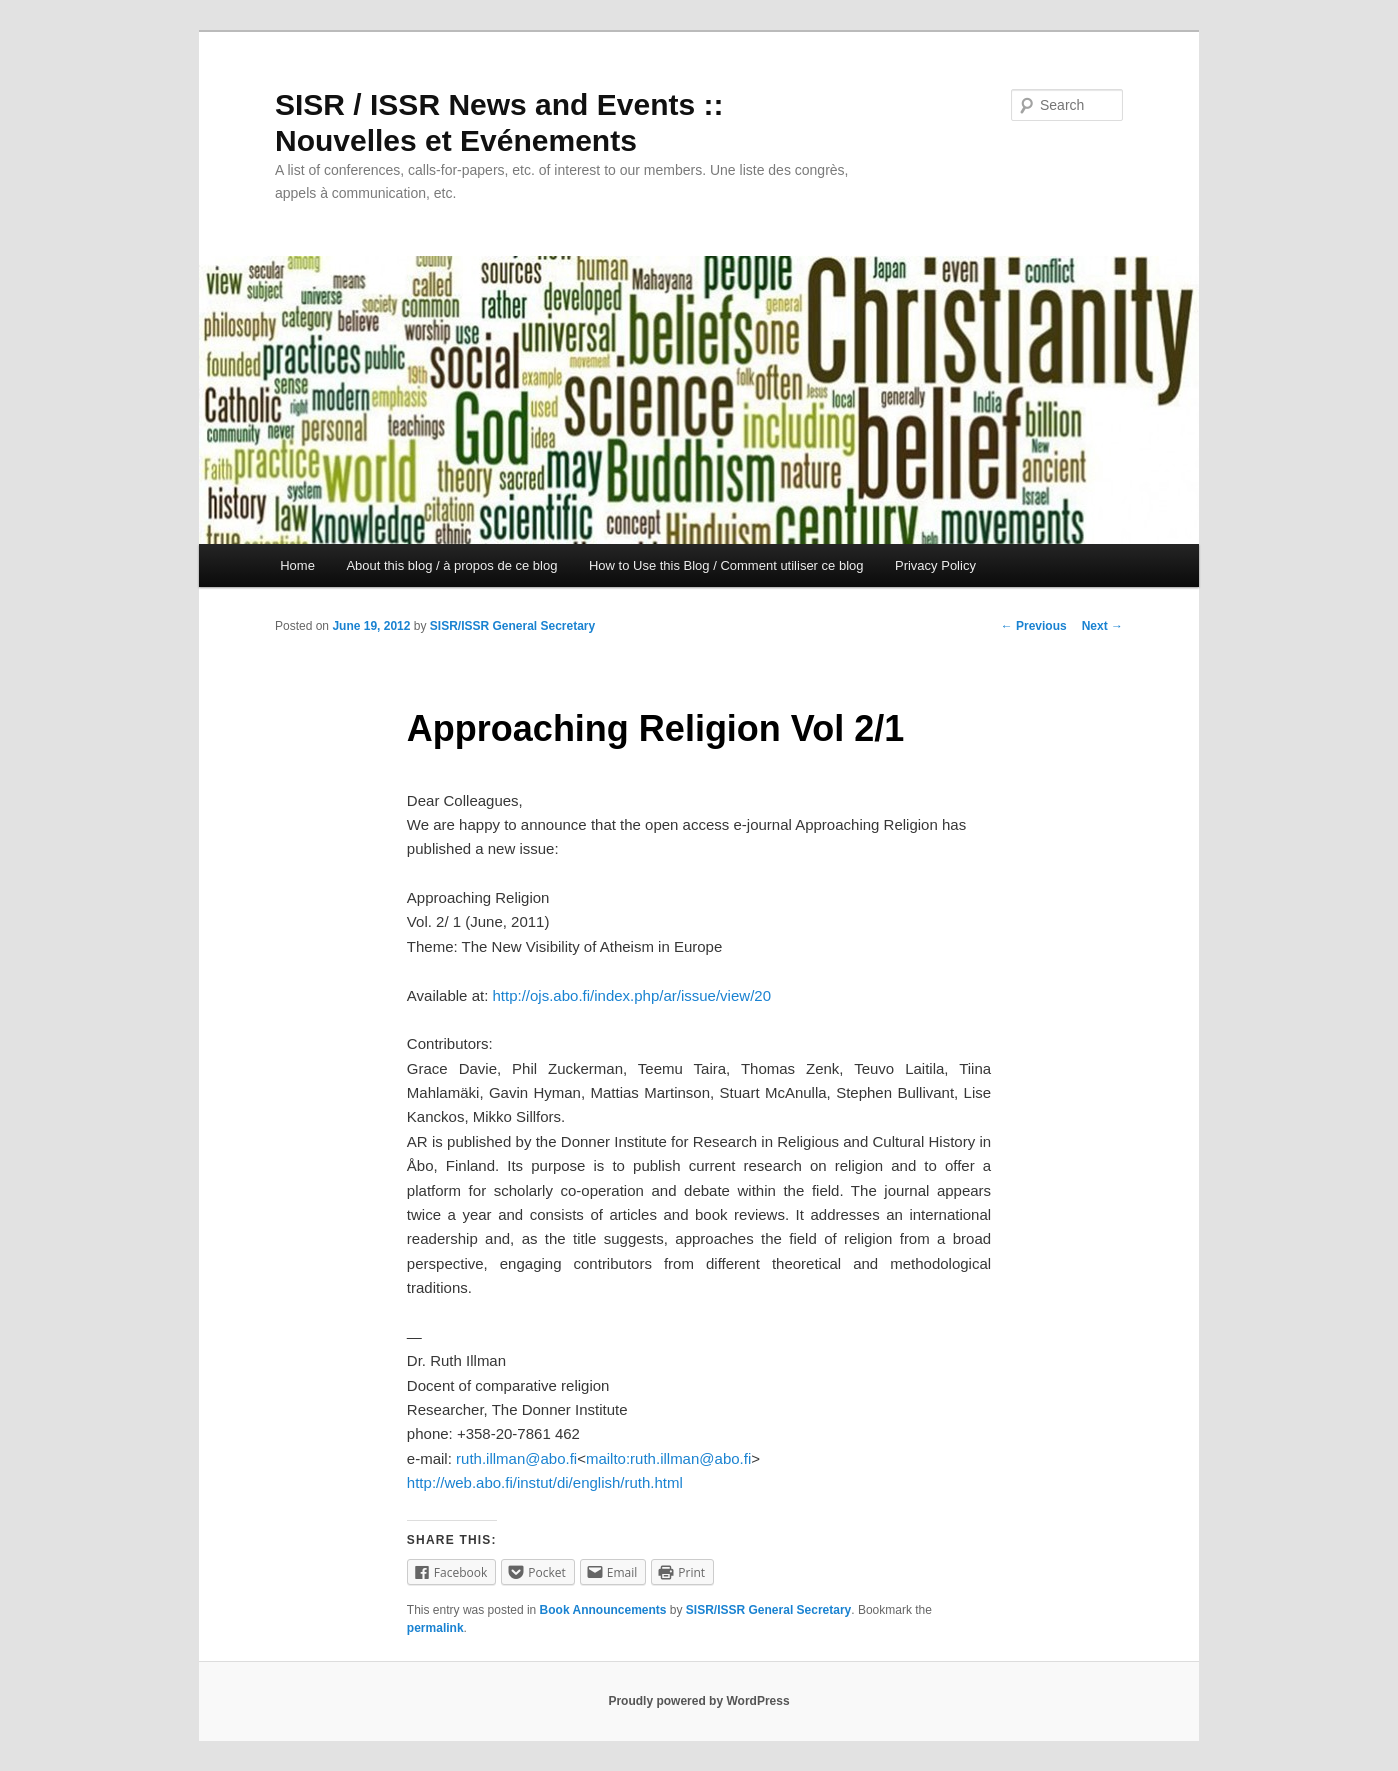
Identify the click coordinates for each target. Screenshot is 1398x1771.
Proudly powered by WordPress (698, 1701)
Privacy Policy (935, 565)
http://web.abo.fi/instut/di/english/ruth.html (545, 1482)
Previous (1034, 626)
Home (297, 565)
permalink (435, 1628)
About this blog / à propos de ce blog (451, 565)
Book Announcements (603, 1610)
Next (1102, 626)
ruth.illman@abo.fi (516, 1458)
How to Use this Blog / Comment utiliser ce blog (726, 565)
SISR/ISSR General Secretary (512, 626)
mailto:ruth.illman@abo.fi (668, 1458)
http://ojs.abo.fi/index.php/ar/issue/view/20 (631, 995)
